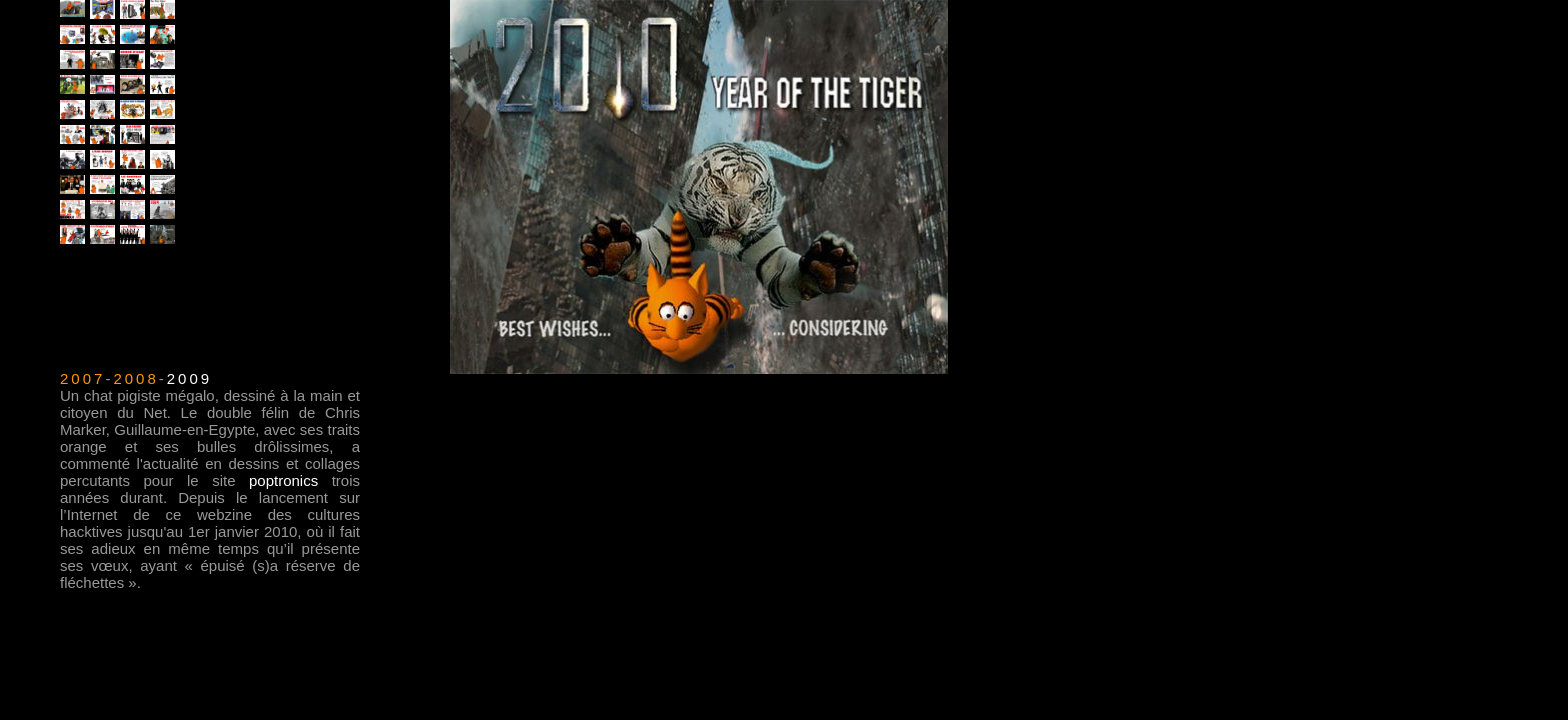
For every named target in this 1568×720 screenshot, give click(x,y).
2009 (189, 378)
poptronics (283, 480)
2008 (135, 378)
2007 (82, 378)
